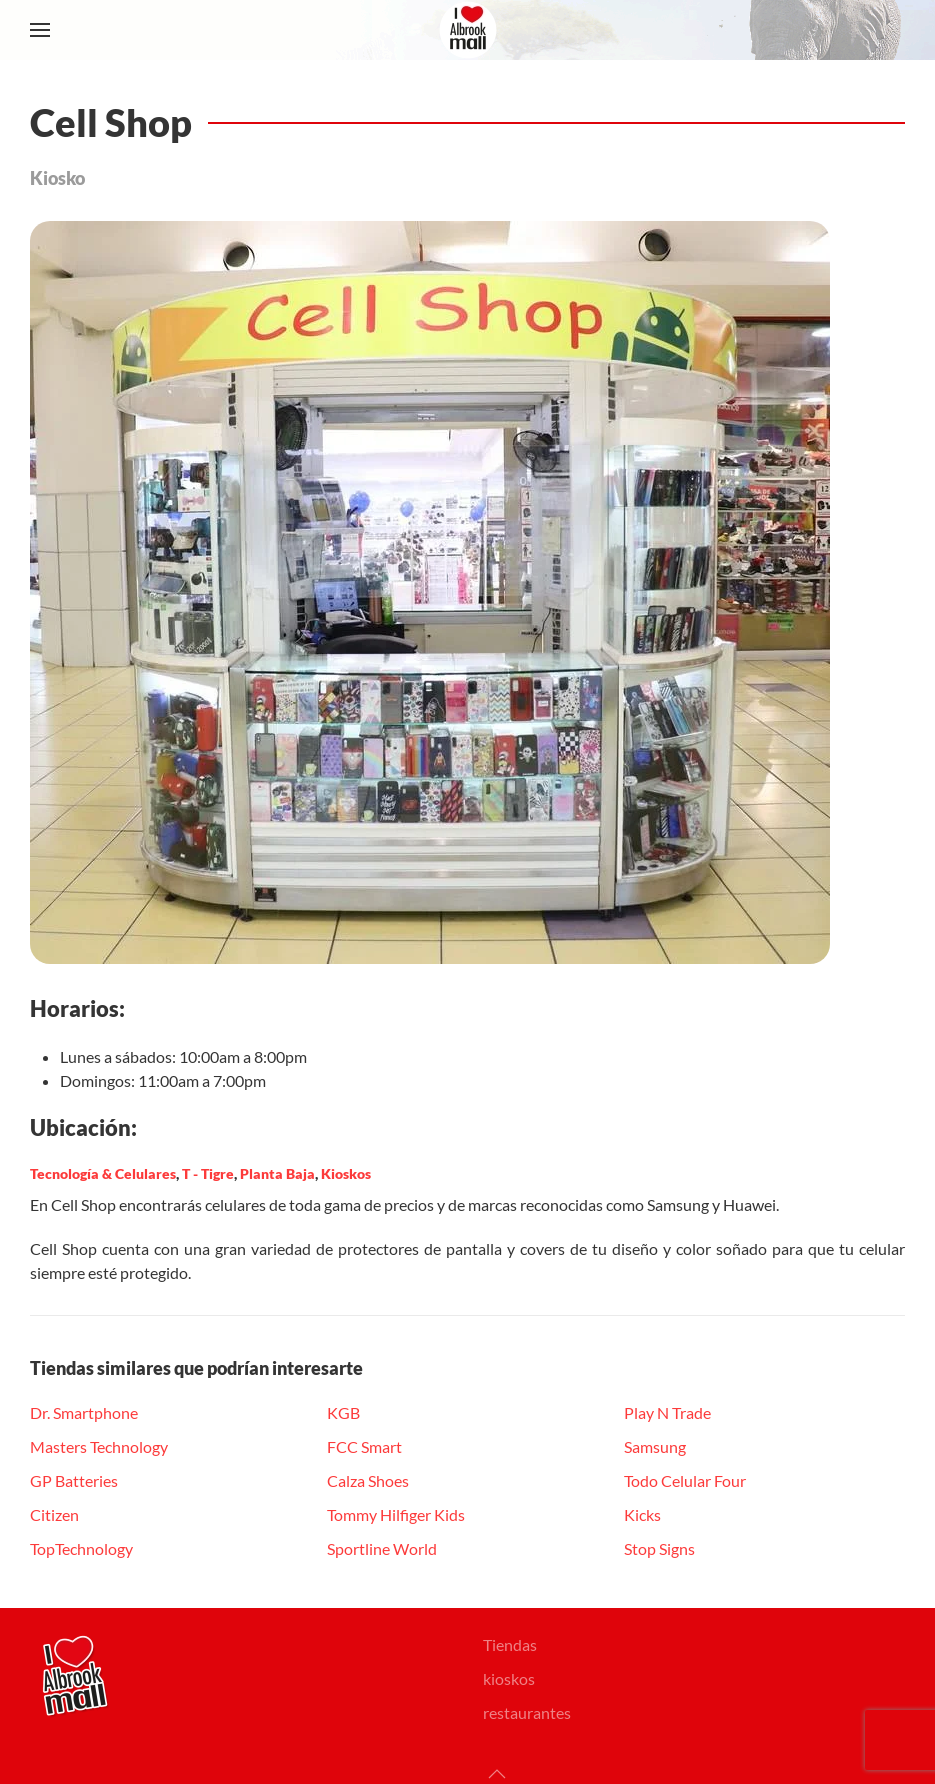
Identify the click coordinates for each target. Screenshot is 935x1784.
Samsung (655, 1446)
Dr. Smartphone (84, 1412)
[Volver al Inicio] (468, 30)
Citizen (54, 1514)
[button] (40, 30)
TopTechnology (81, 1548)
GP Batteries (74, 1480)
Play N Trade (667, 1412)
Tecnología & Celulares (103, 1173)
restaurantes (527, 1712)
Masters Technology (99, 1446)
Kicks (642, 1514)
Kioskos (346, 1173)
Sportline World (382, 1548)
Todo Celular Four (685, 1480)
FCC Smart (364, 1446)
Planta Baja (277, 1173)
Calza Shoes (368, 1480)
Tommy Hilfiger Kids (396, 1514)
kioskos (509, 1678)
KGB (343, 1412)
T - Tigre (208, 1173)
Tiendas (510, 1644)
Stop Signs (659, 1548)
